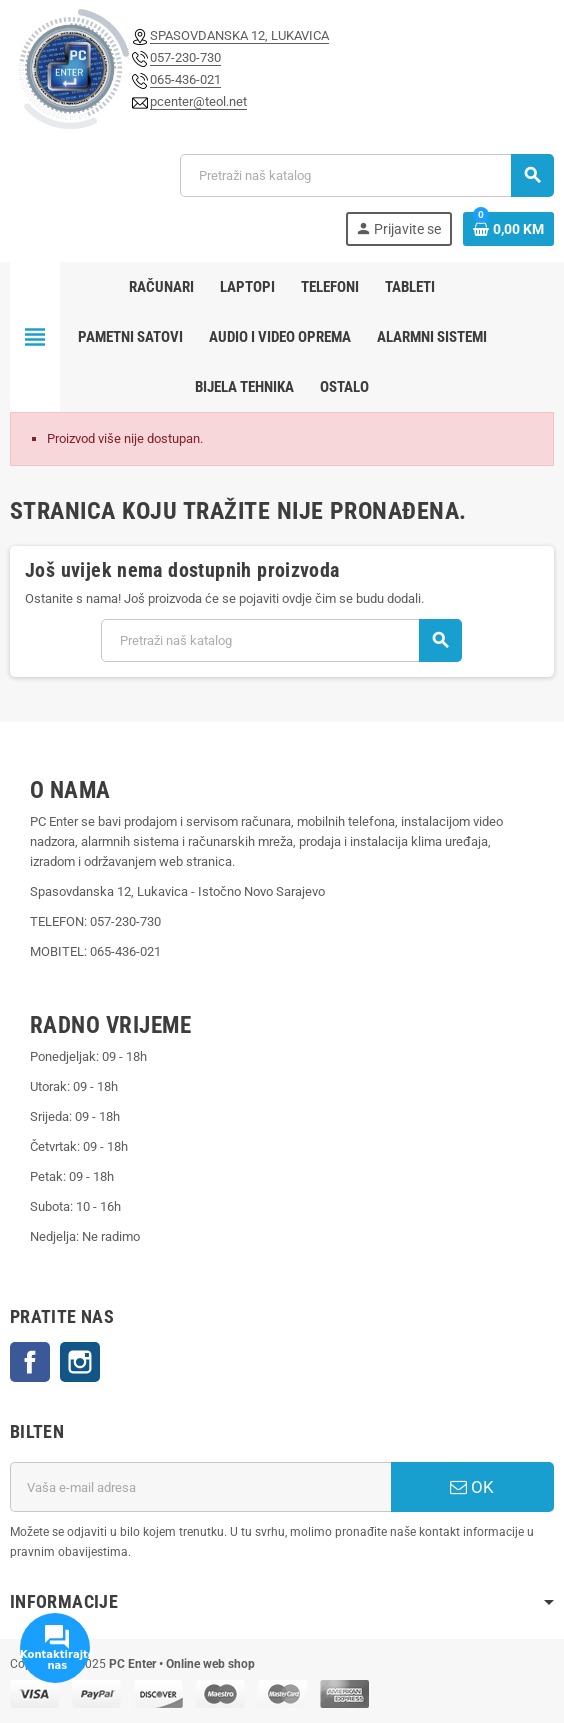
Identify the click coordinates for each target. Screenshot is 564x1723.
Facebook (30, 1362)
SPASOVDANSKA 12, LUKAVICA (239, 35)
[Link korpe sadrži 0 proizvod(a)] (508, 229)
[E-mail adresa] (200, 1487)
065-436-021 (185, 79)
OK (472, 1487)
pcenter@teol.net (198, 101)
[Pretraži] (366, 175)
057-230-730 (185, 57)
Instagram (80, 1362)
